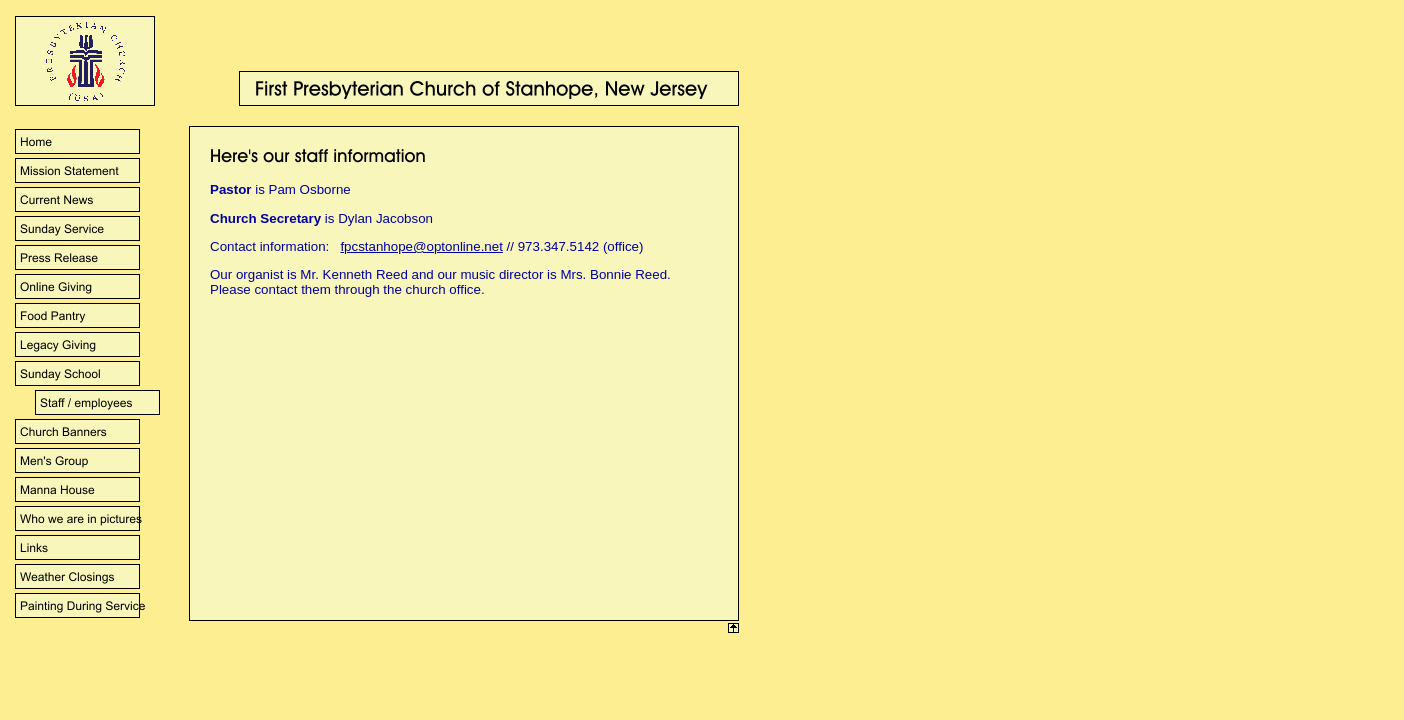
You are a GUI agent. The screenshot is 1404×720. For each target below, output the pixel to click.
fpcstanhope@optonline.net (421, 246)
